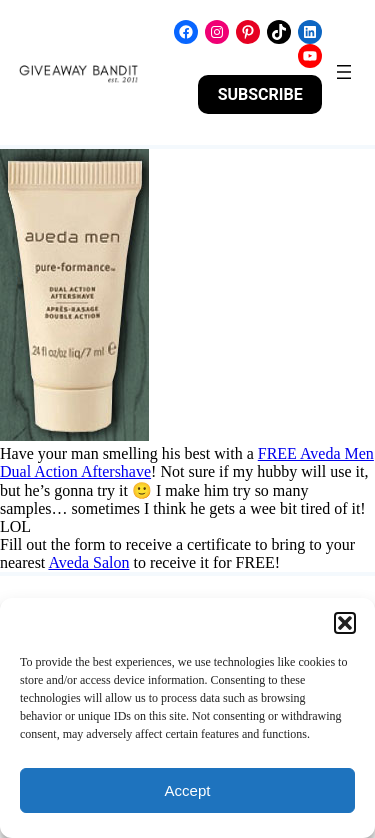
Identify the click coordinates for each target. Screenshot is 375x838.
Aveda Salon (88, 562)
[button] (345, 623)
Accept (188, 790)
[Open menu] (344, 72)
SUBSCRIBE (260, 94)
